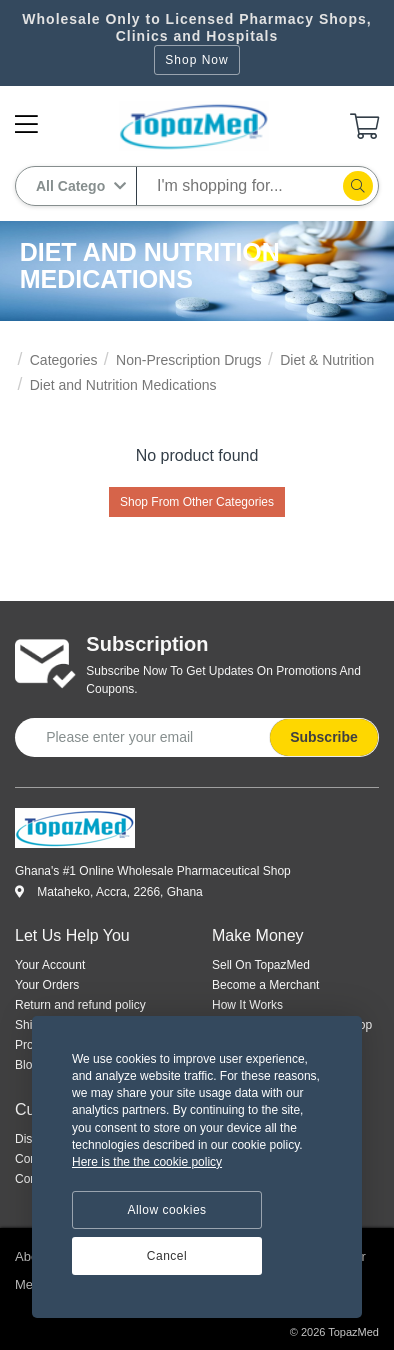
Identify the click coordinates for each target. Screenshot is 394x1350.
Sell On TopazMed (261, 965)
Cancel (167, 1256)
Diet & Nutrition (327, 360)
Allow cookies (166, 1210)
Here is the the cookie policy (147, 1162)
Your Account (50, 965)
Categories (64, 360)
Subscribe (324, 737)
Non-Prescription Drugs (189, 360)
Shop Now (196, 60)
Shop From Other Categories (197, 502)
